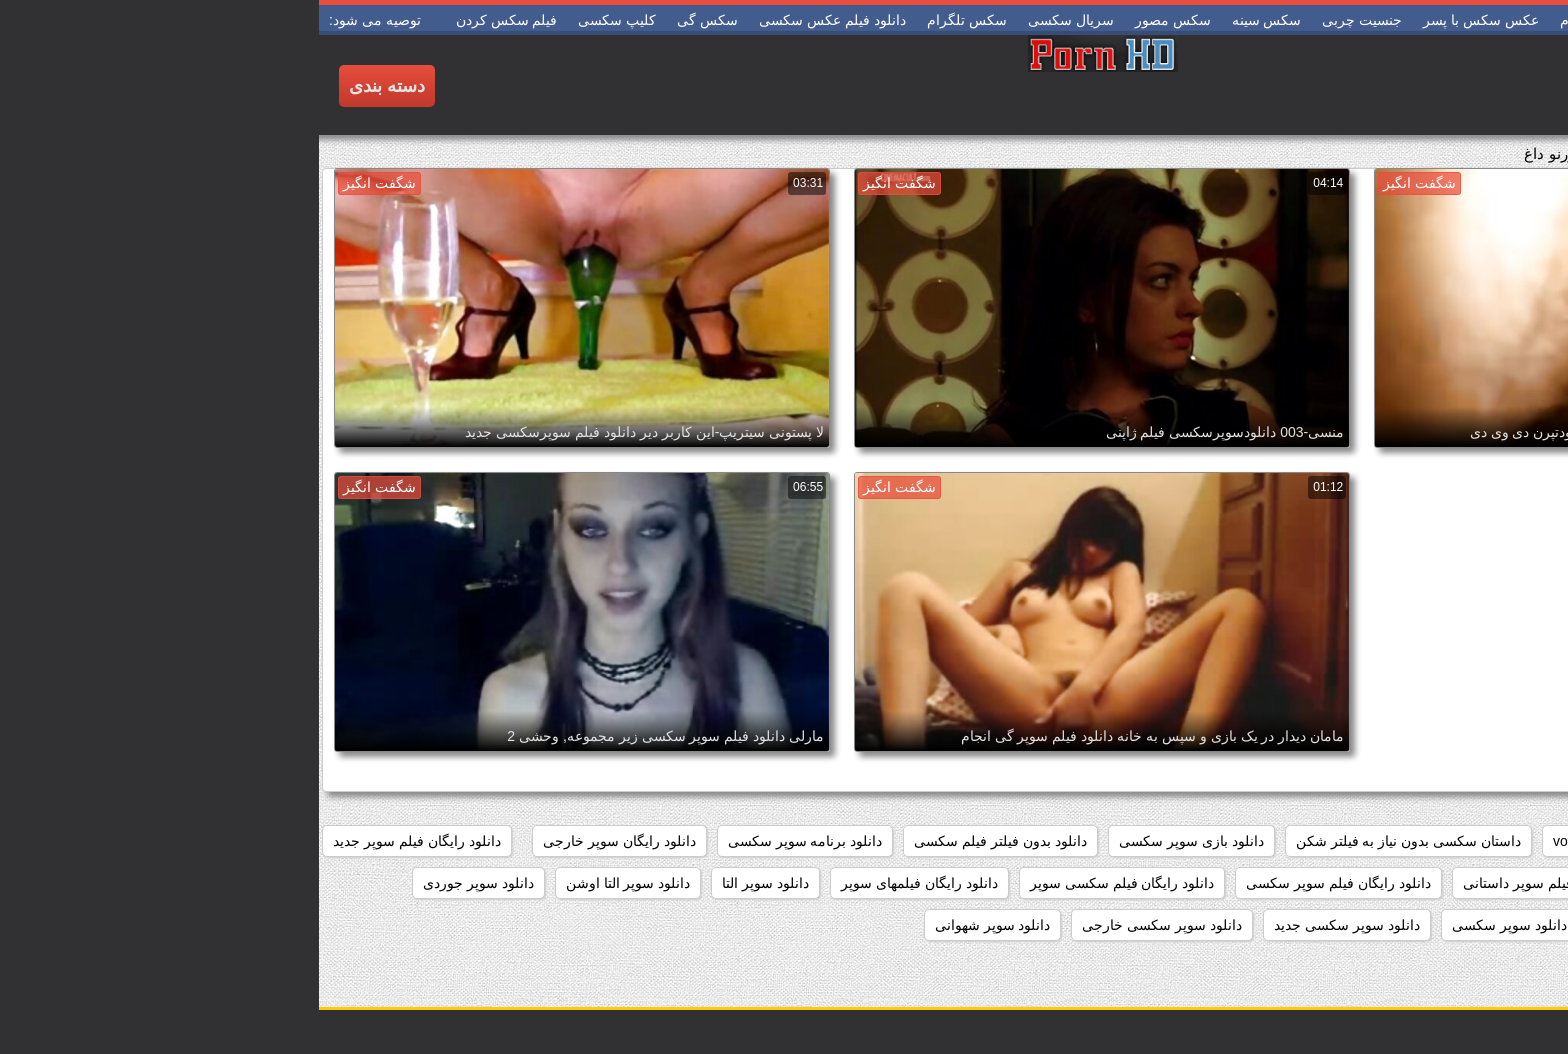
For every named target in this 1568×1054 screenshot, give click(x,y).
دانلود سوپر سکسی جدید (1028, 925)
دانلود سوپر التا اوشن (309, 883)
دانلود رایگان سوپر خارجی (300, 841)
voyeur (1255, 841)
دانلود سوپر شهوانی (674, 925)
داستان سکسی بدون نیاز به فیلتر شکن (1089, 841)
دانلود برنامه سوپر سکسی (486, 841)
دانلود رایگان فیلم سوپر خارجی (1453, 883)
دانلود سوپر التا (446, 883)
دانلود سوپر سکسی (1190, 925)
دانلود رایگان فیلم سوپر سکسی (1019, 883)
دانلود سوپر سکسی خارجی (843, 925)
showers (1334, 841)
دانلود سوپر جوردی (159, 883)
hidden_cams (1502, 841)
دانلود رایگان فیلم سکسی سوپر (803, 883)
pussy (1410, 841)
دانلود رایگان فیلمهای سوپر (600, 883)
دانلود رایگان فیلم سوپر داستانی (1237, 883)
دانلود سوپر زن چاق (1338, 925)
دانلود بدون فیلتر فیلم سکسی (681, 841)
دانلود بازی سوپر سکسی (872, 841)
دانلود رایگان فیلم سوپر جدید (98, 841)
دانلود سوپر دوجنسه (1485, 925)
